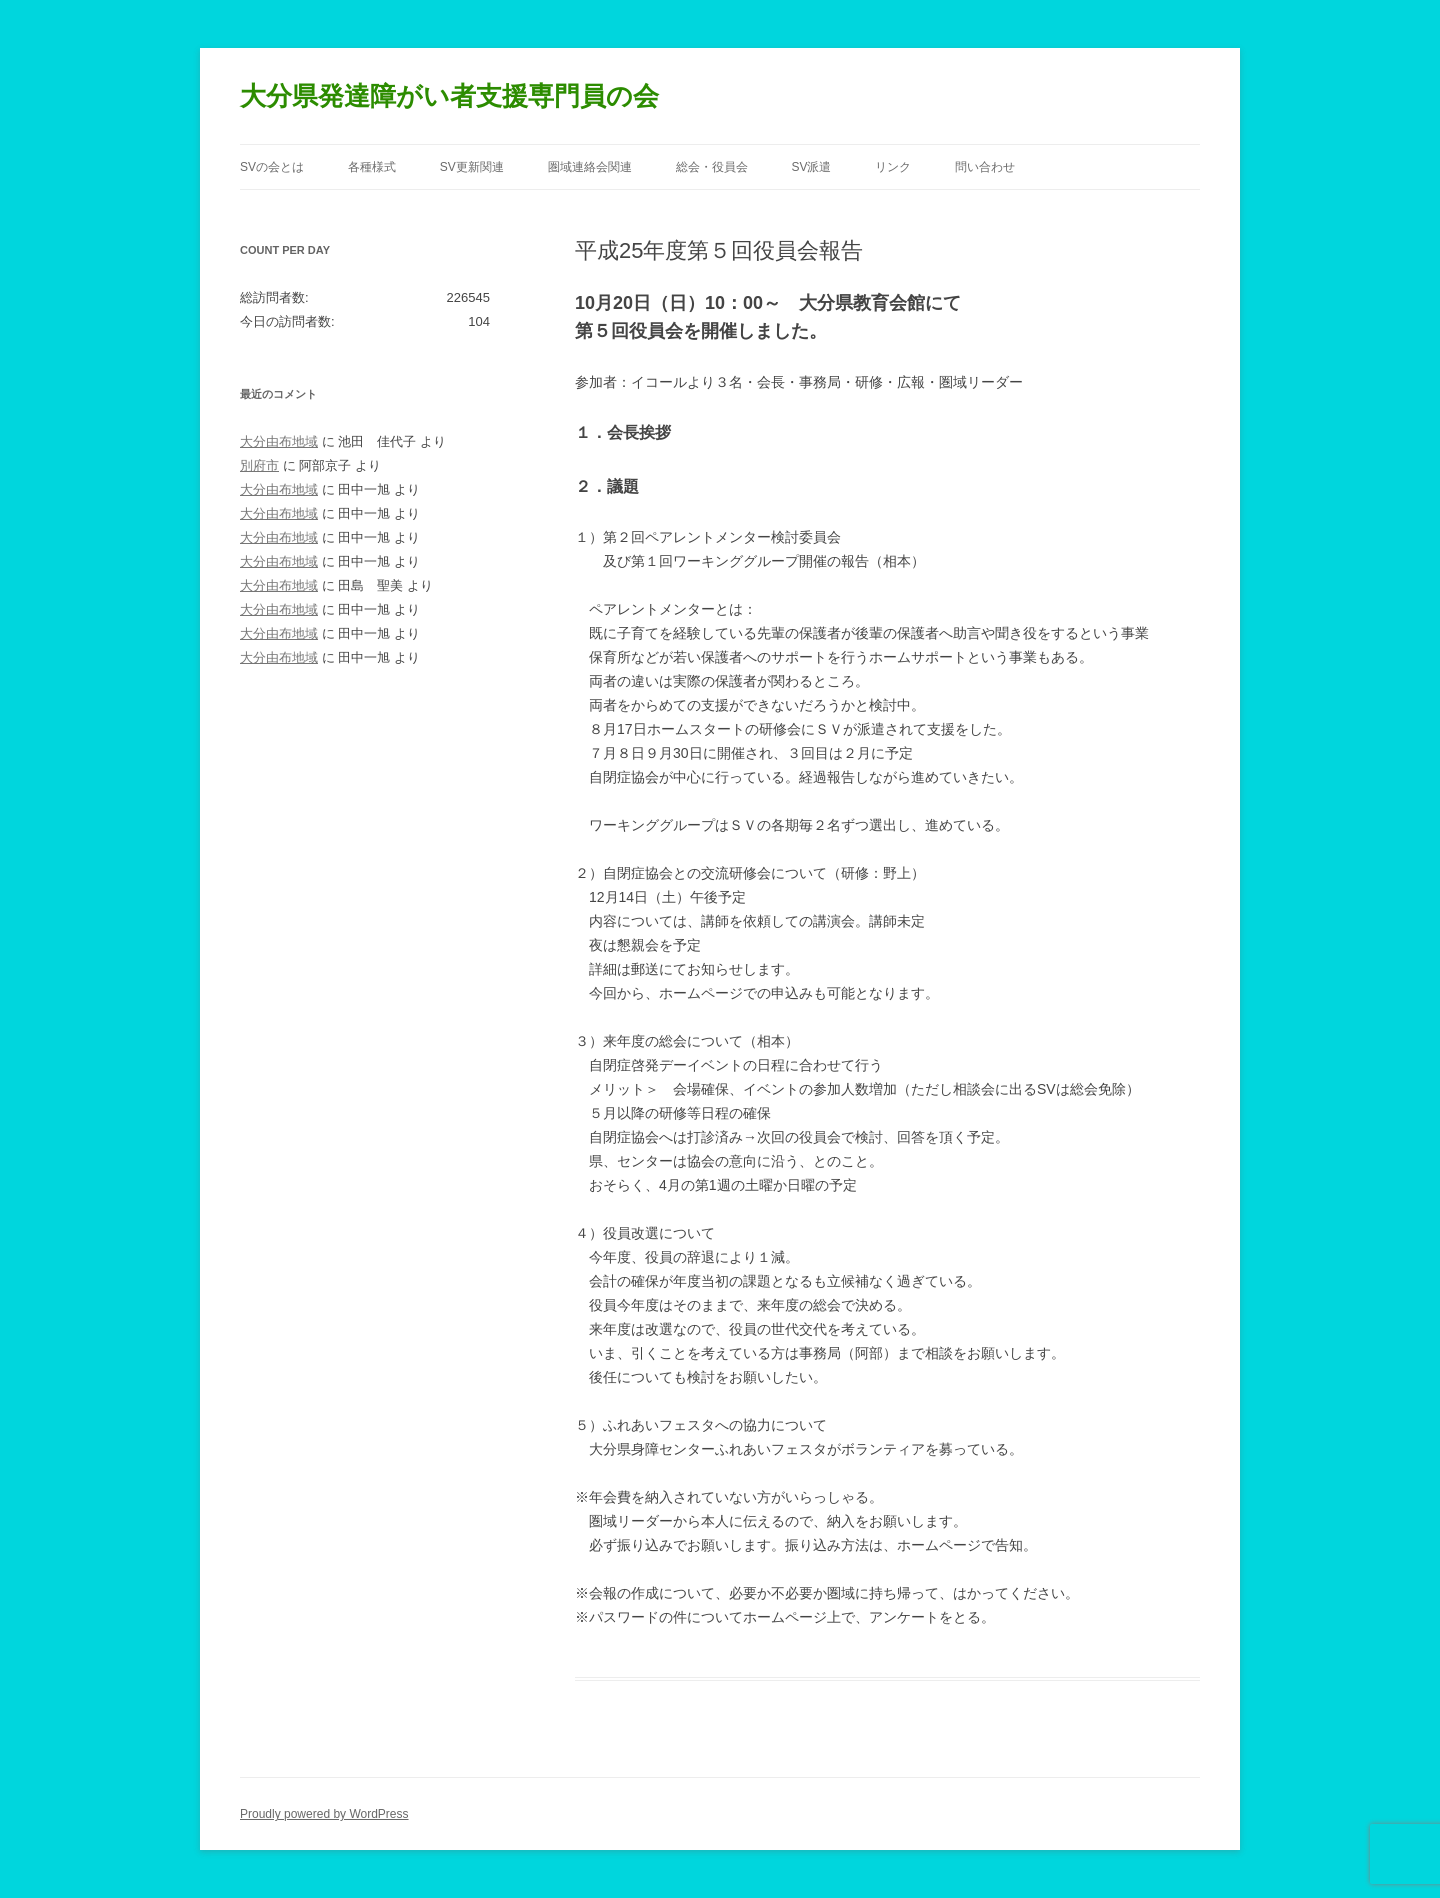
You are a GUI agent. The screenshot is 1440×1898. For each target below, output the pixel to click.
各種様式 (372, 167)
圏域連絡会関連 (590, 167)
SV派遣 (811, 167)
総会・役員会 (712, 167)
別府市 (259, 465)
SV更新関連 (472, 167)
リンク (893, 167)
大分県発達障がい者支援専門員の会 (449, 96)
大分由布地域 (279, 441)
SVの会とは (272, 167)
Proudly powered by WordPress (324, 1814)
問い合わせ (985, 167)
